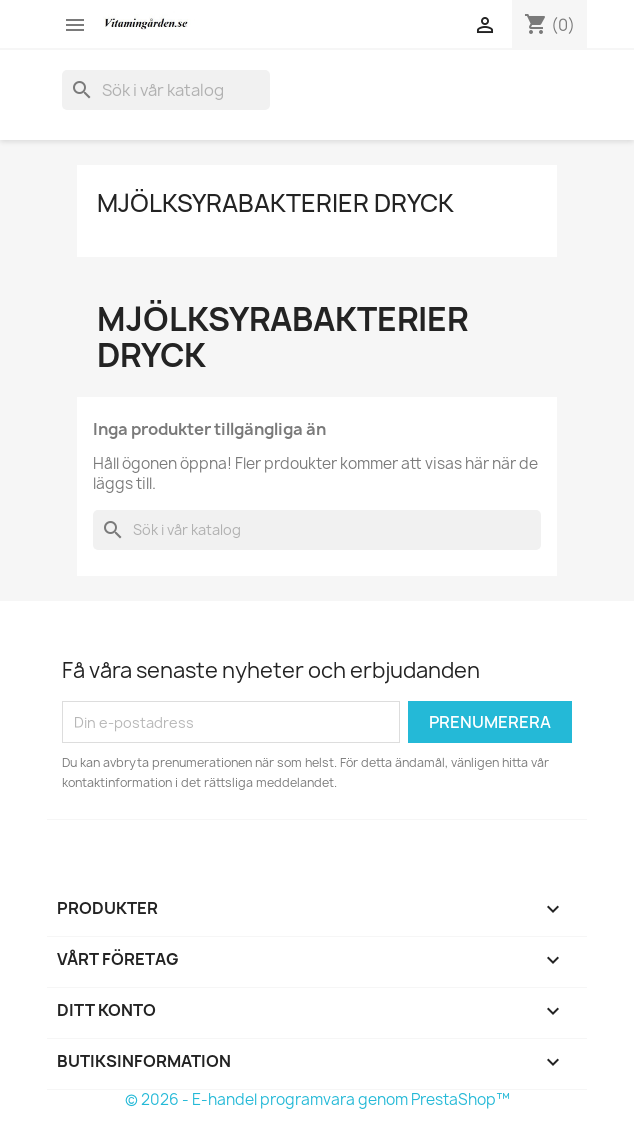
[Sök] (166, 90)
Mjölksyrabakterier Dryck (275, 203)
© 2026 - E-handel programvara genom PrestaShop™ (317, 1099)
